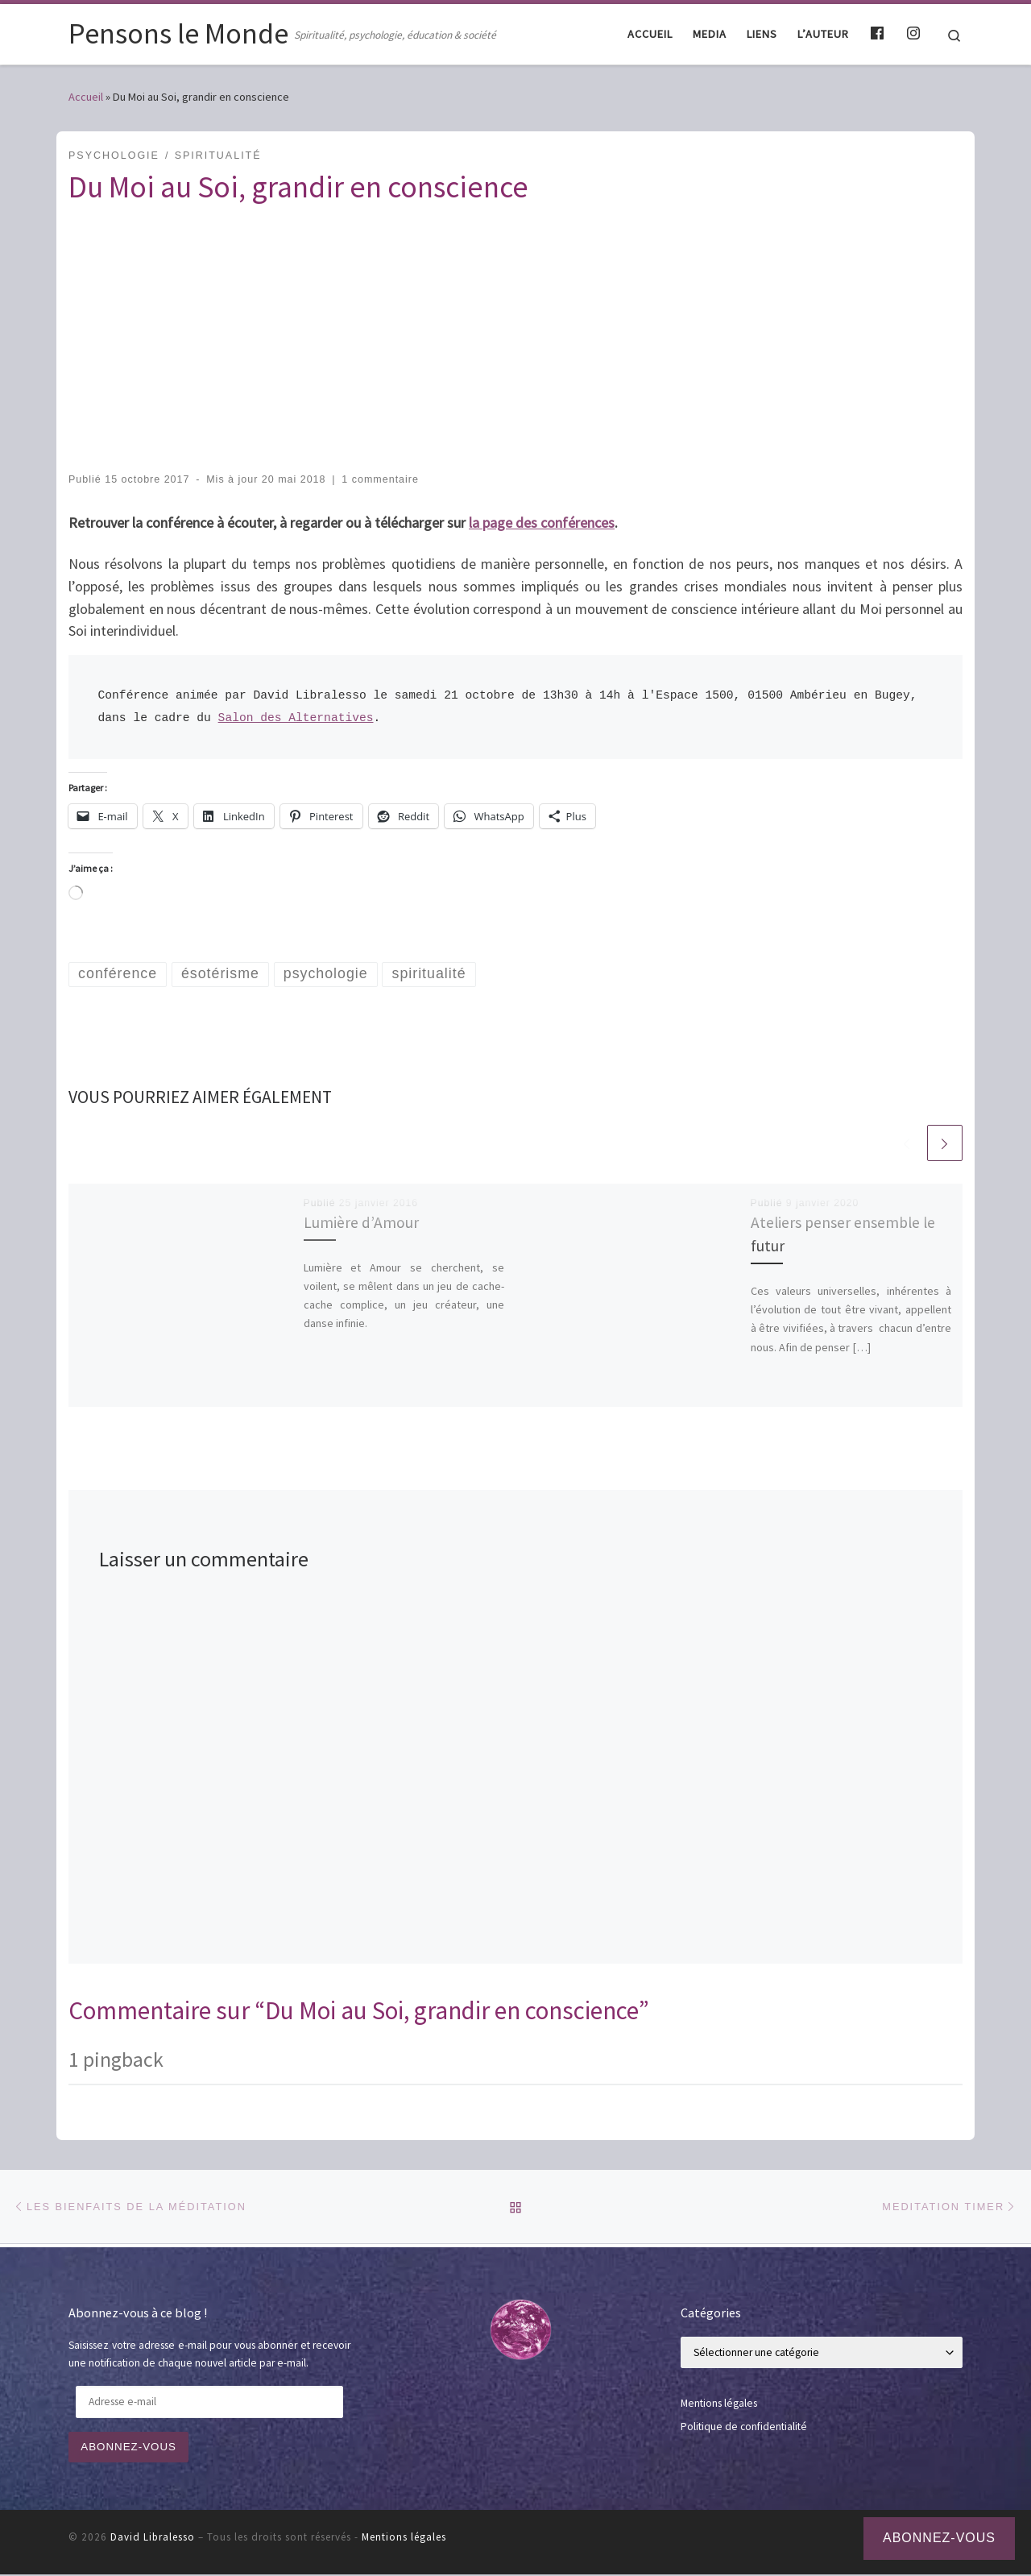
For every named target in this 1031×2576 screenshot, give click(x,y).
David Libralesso (152, 2538)
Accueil (85, 96)
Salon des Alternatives (296, 718)
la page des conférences (542, 522)
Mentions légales (719, 2404)
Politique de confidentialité (744, 2428)
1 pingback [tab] (116, 2059)
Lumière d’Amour (361, 1223)
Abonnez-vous (129, 2448)
